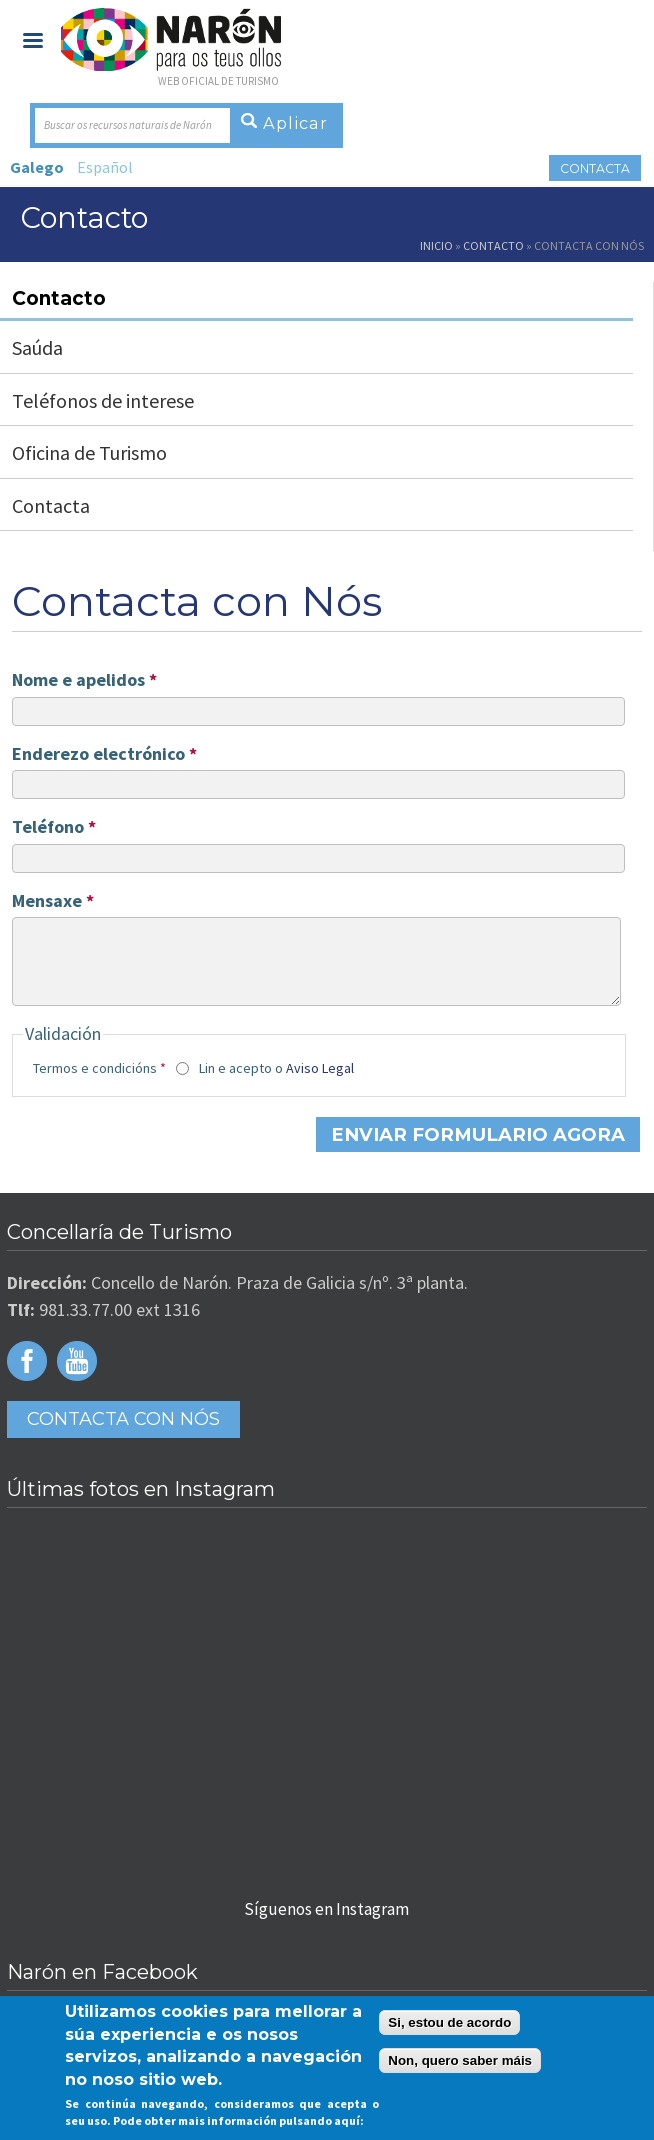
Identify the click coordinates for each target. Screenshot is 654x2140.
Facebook (27, 1375)
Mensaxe (53, 901)
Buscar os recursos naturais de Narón (128, 125)
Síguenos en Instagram (326, 1923)
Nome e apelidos (84, 680)
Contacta (594, 168)
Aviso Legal (320, 1083)
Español (105, 167)
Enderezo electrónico (104, 754)
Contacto (493, 245)
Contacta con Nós (123, 1433)
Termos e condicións (99, 1083)
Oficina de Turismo (89, 452)
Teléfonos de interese (103, 400)
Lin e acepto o (276, 1083)
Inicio (436, 245)
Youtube (77, 1375)
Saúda (37, 347)
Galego (37, 167)
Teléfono (54, 827)
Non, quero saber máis (460, 2060)
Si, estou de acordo (449, 2022)
